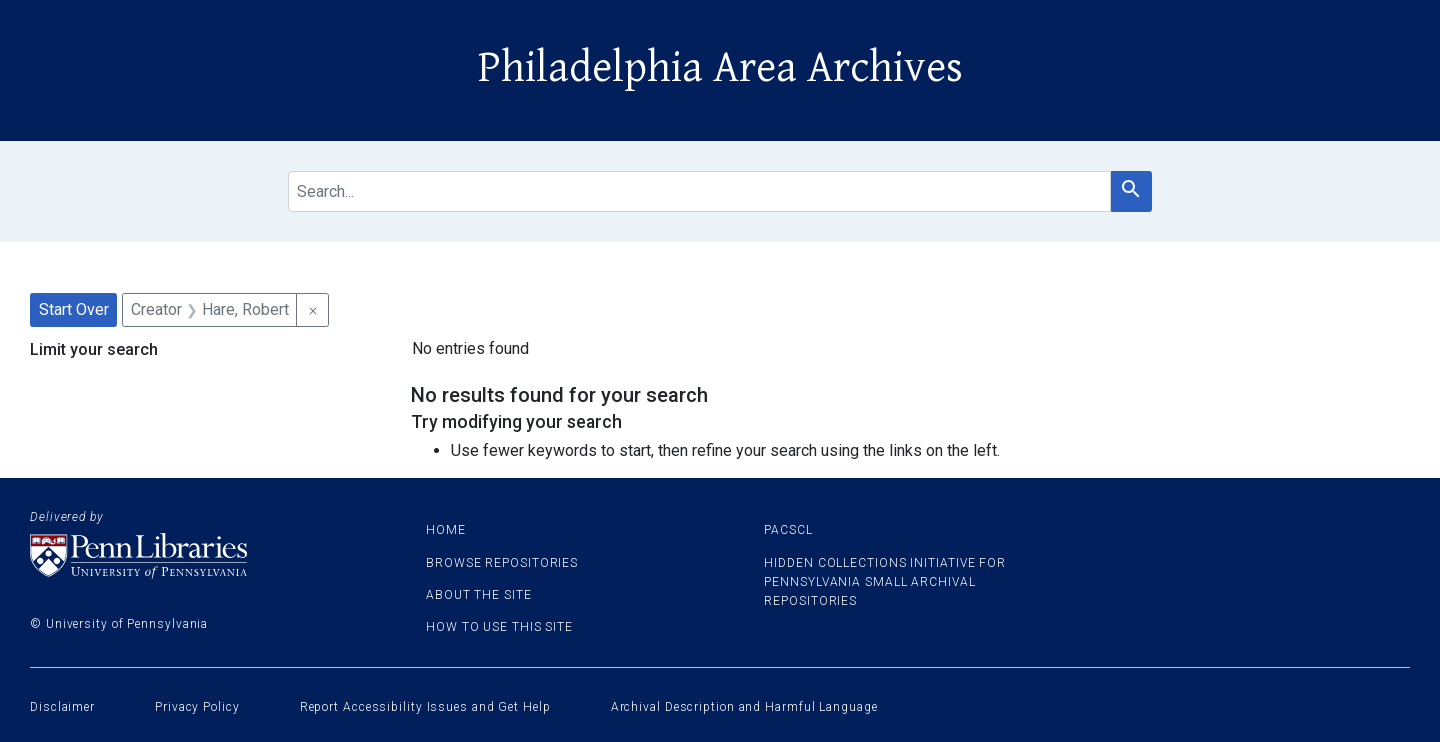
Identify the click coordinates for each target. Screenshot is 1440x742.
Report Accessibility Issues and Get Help (425, 707)
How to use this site (499, 627)
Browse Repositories (502, 563)
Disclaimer (62, 707)
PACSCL (788, 530)
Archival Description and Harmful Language (744, 707)
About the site (479, 595)
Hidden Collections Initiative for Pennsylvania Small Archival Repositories (885, 582)
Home (446, 530)
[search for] (699, 191)
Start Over (74, 309)
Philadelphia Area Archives (720, 68)
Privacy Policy (197, 707)
